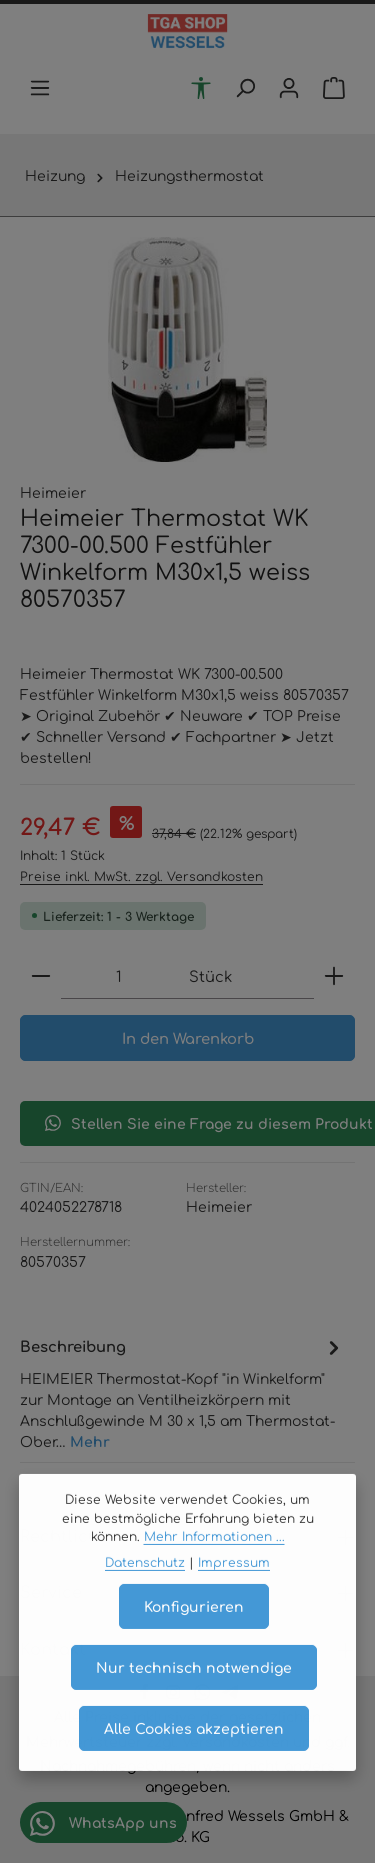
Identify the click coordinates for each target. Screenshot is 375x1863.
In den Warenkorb (188, 1037)
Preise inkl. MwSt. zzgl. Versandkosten (141, 876)
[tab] (182, 1392)
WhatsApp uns (103, 1823)
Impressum (234, 1587)
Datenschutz (145, 1587)
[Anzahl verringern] (41, 976)
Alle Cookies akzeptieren (194, 1752)
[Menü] (40, 88)
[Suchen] (245, 88)
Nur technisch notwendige (194, 1691)
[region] (187, 349)
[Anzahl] (119, 976)
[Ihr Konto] (289, 88)
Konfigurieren (194, 1630)
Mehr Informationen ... (214, 1561)
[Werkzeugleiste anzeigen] (201, 88)
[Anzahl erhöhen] (334, 976)
